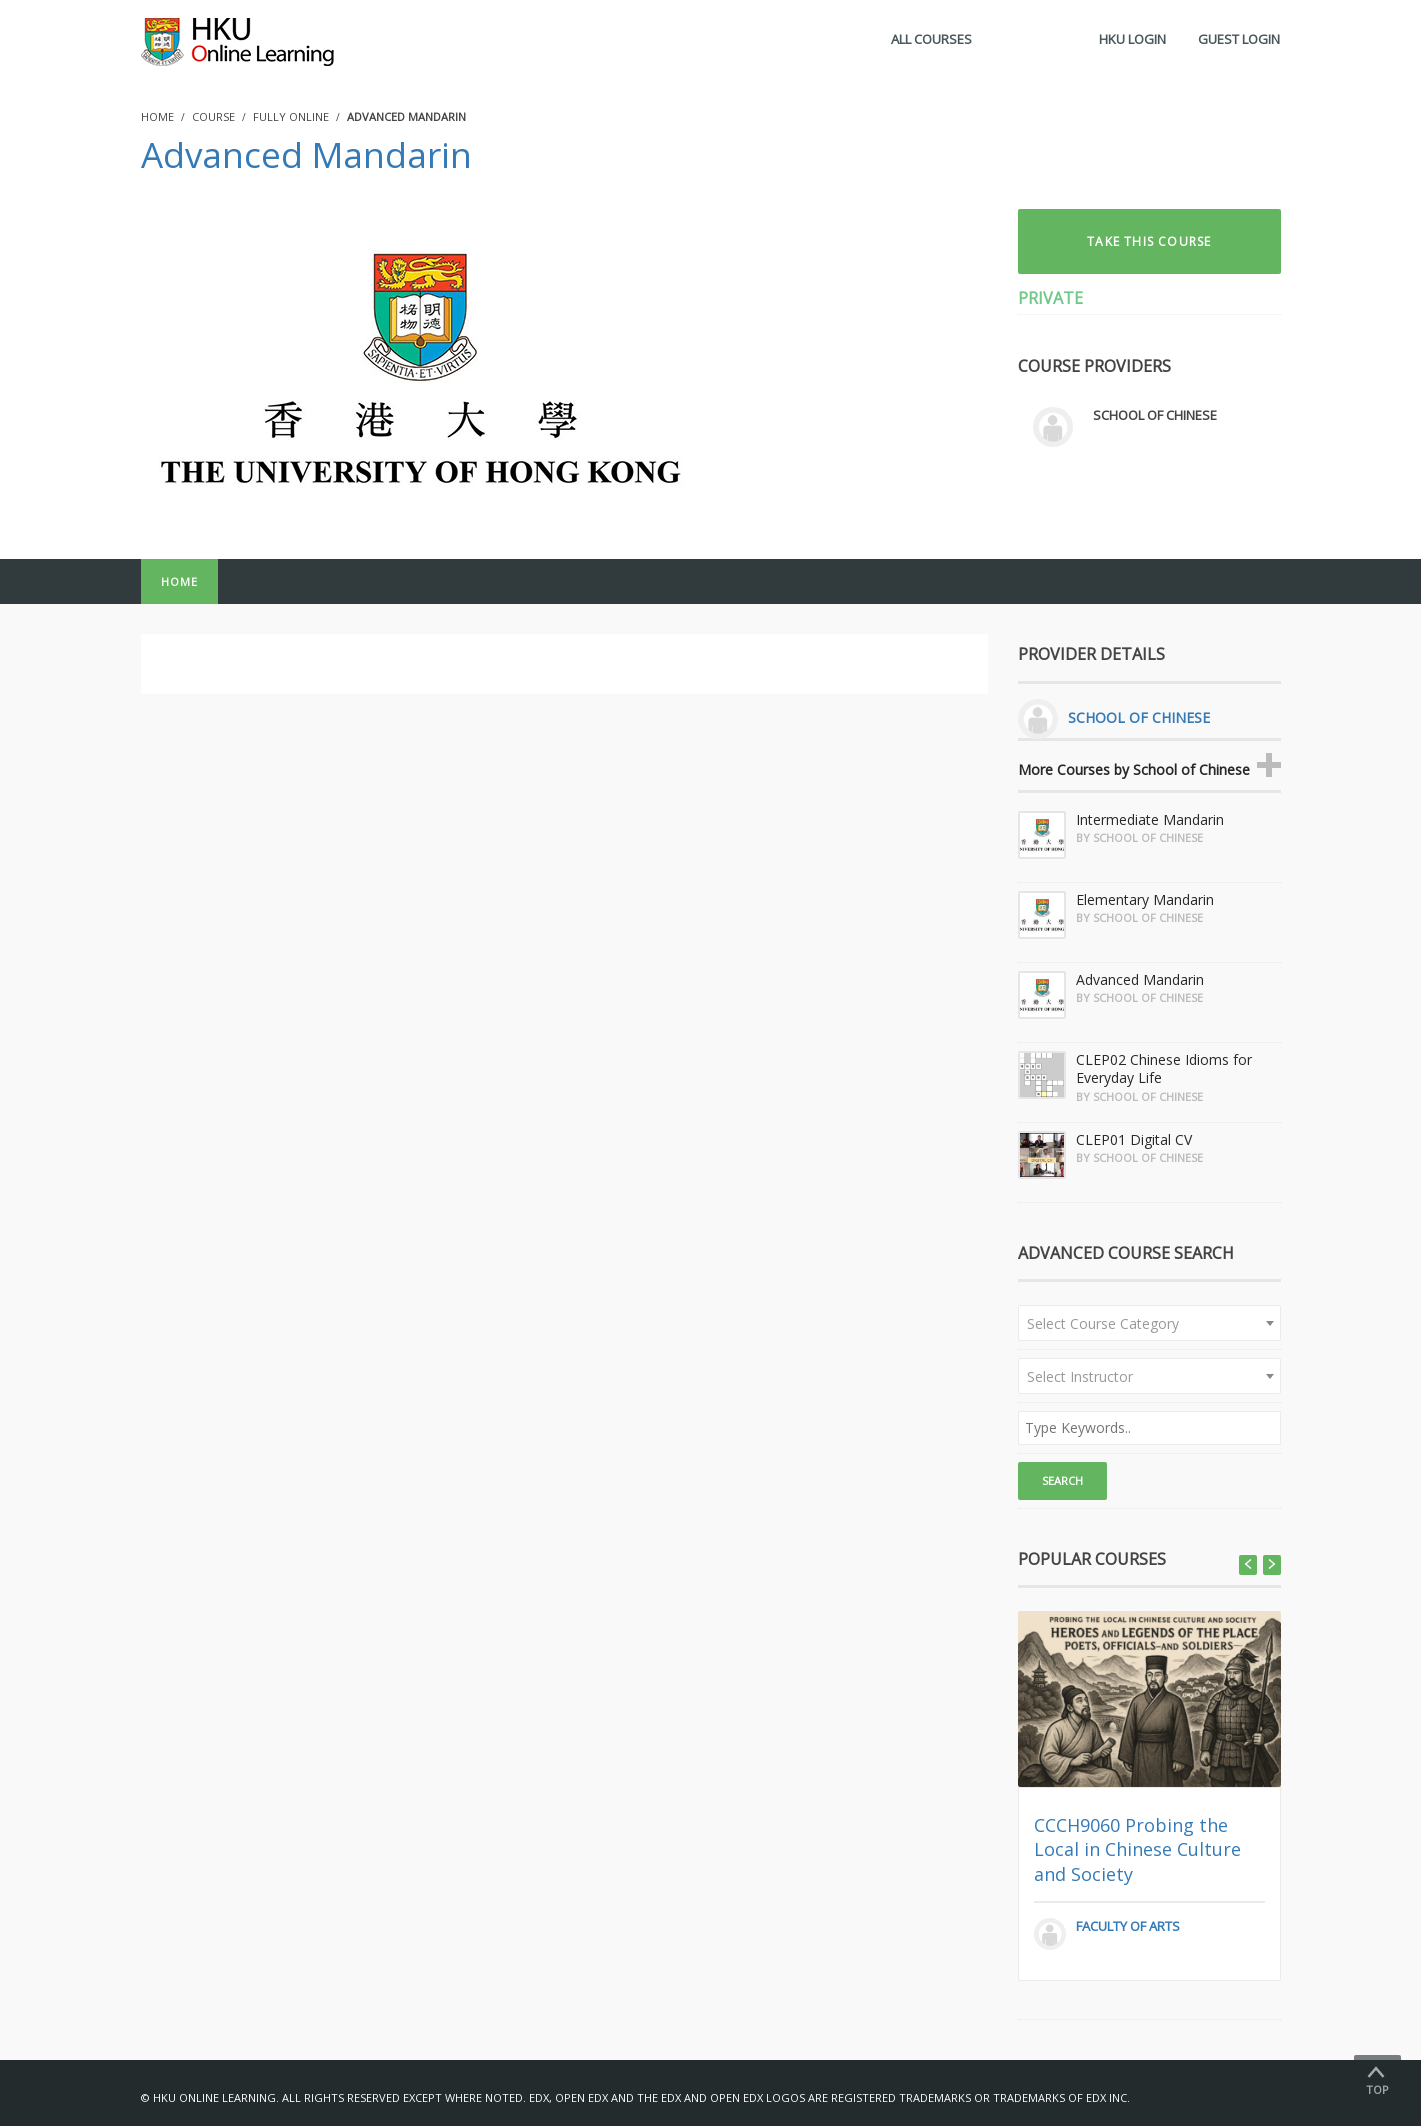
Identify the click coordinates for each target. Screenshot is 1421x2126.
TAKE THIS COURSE (1149, 241)
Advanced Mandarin (306, 154)
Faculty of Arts (1128, 1926)
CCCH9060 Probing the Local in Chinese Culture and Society (1137, 1849)
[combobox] (1149, 1323)
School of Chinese (1155, 415)
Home (179, 581)
